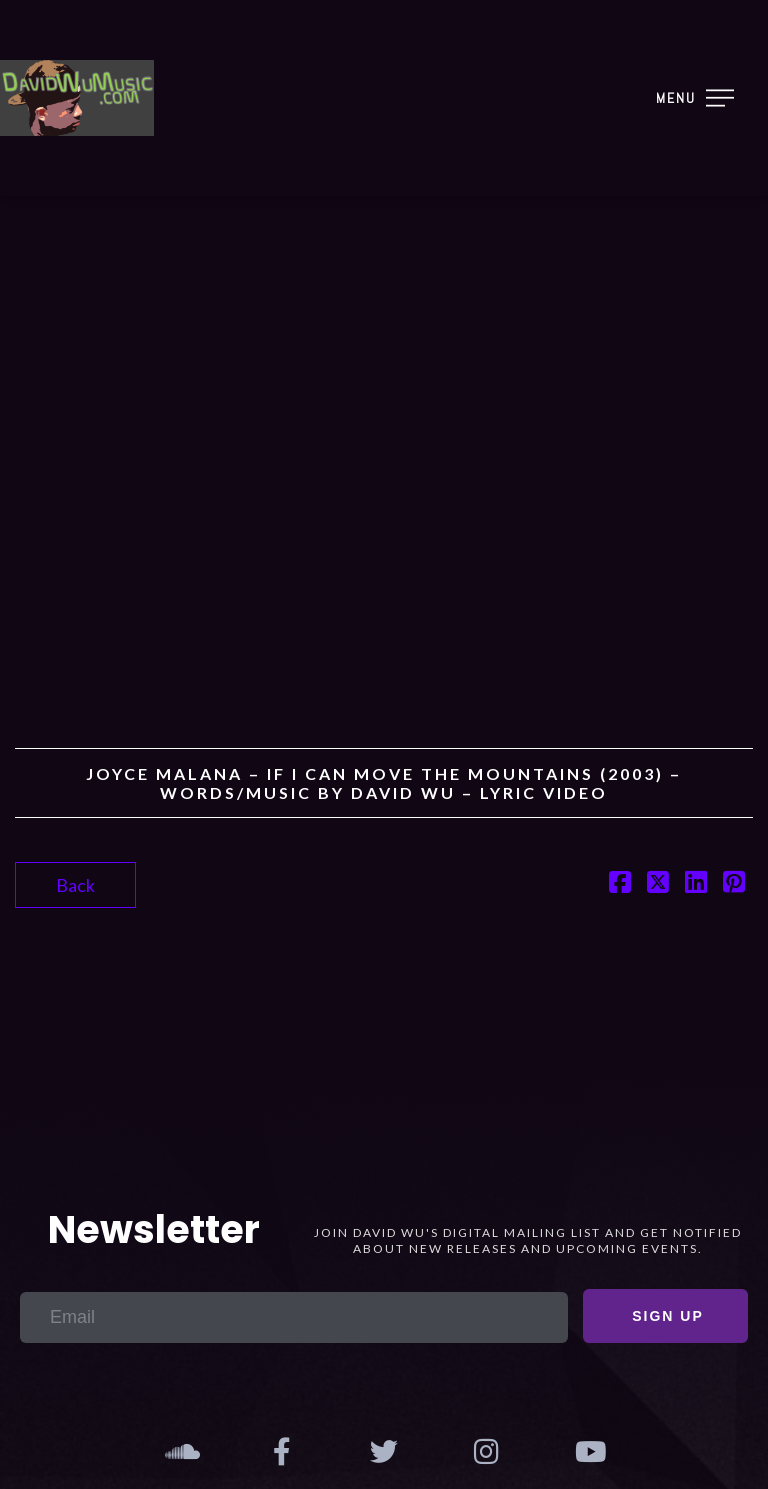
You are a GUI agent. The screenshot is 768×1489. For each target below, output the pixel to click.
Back (75, 885)
